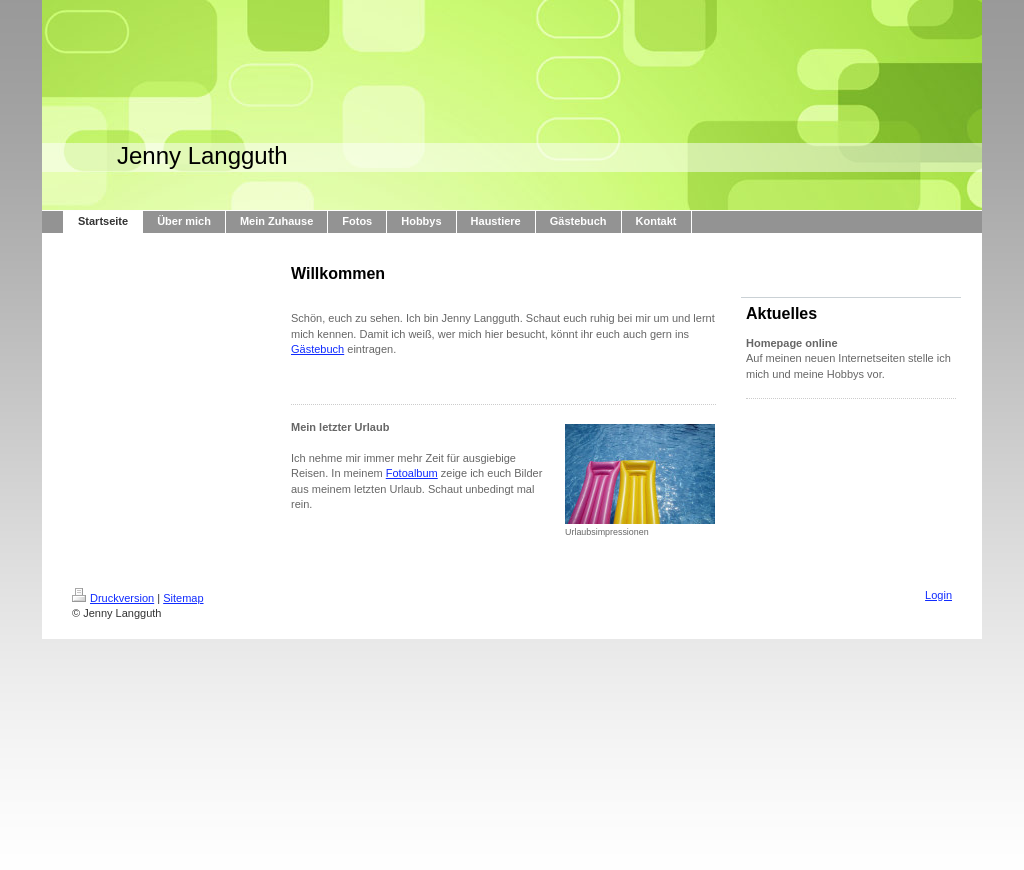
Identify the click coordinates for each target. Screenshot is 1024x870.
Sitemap (183, 598)
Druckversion (113, 598)
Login (938, 595)
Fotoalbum (412, 473)
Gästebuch (317, 349)
